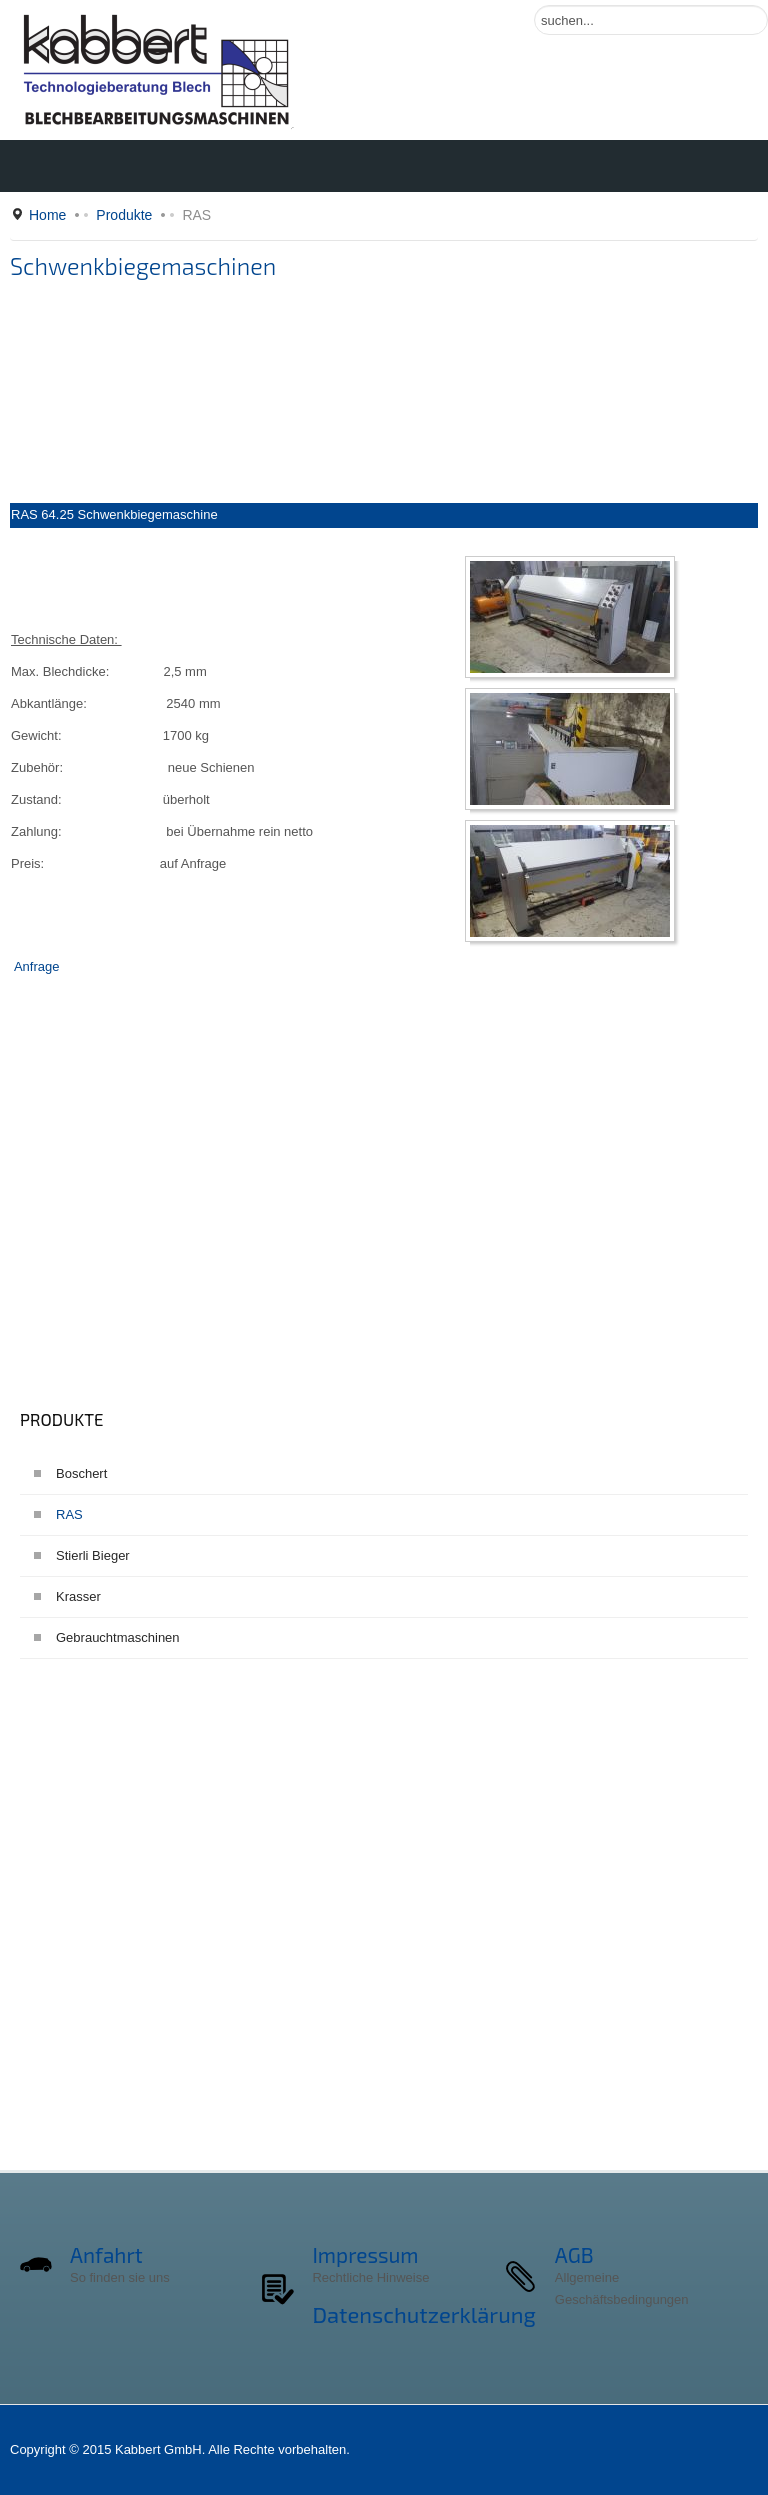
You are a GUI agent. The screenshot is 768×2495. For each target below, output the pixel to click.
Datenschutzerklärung (423, 2314)
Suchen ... (534, 5)
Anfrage (37, 966)
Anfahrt (106, 2254)
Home (47, 215)
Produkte (124, 215)
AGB (574, 2254)
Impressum (365, 2254)
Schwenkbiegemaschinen (143, 266)
